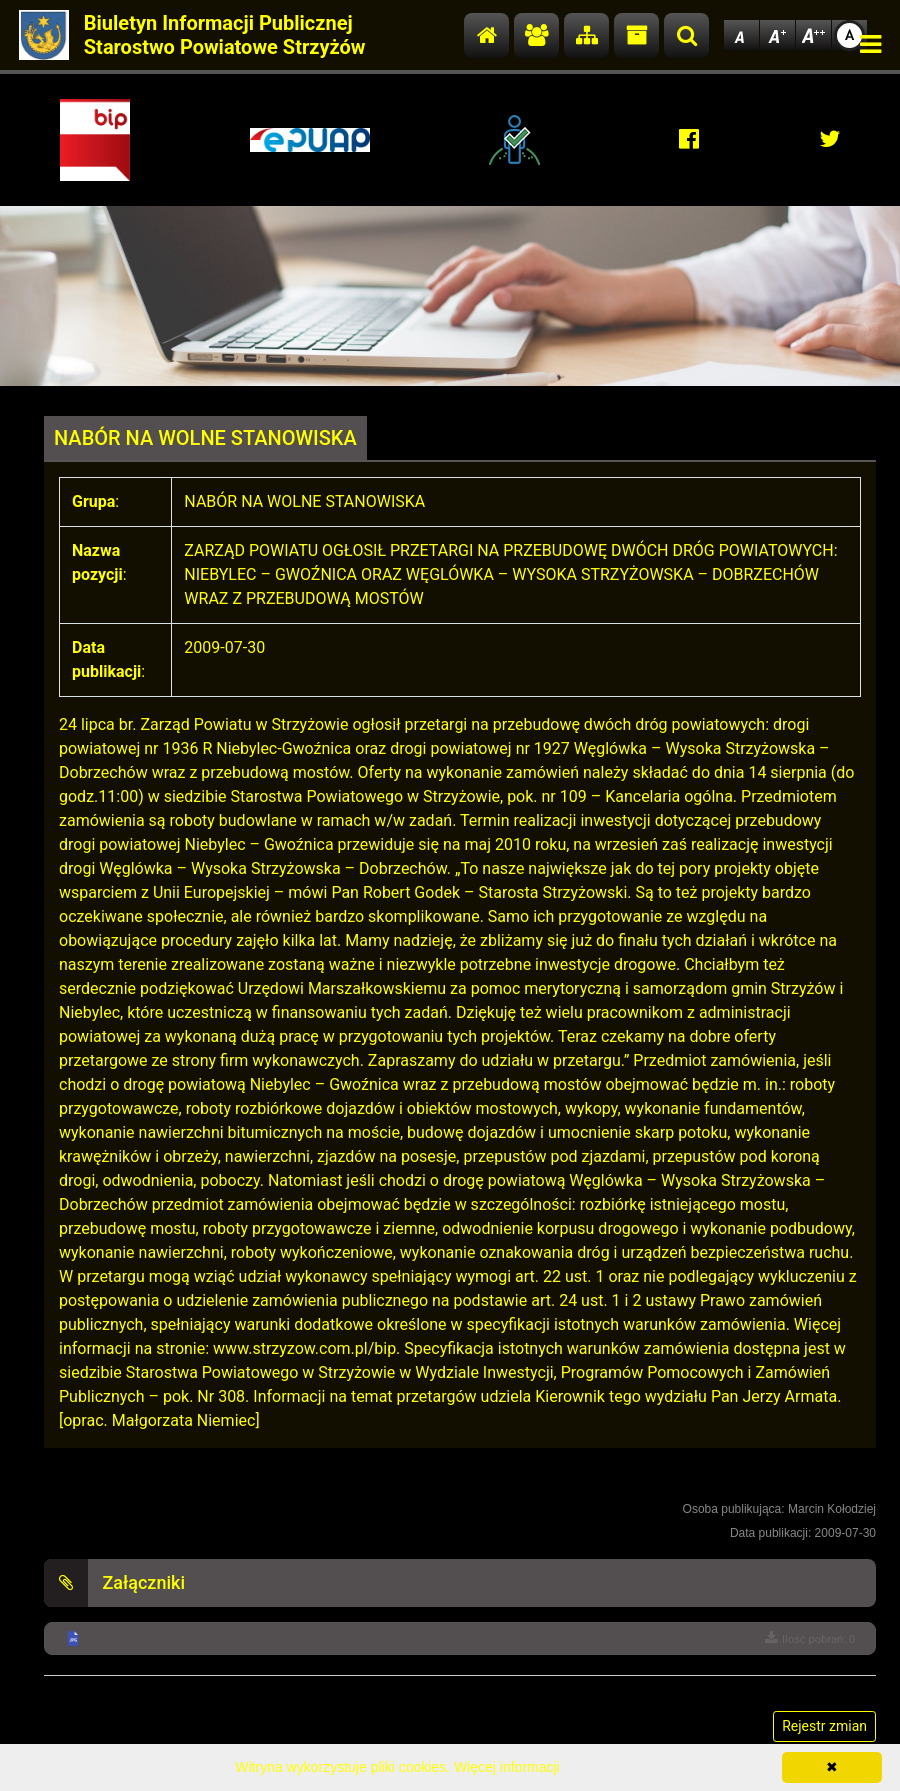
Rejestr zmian (824, 1726)
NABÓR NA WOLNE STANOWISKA (205, 438)
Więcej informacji (507, 1767)
